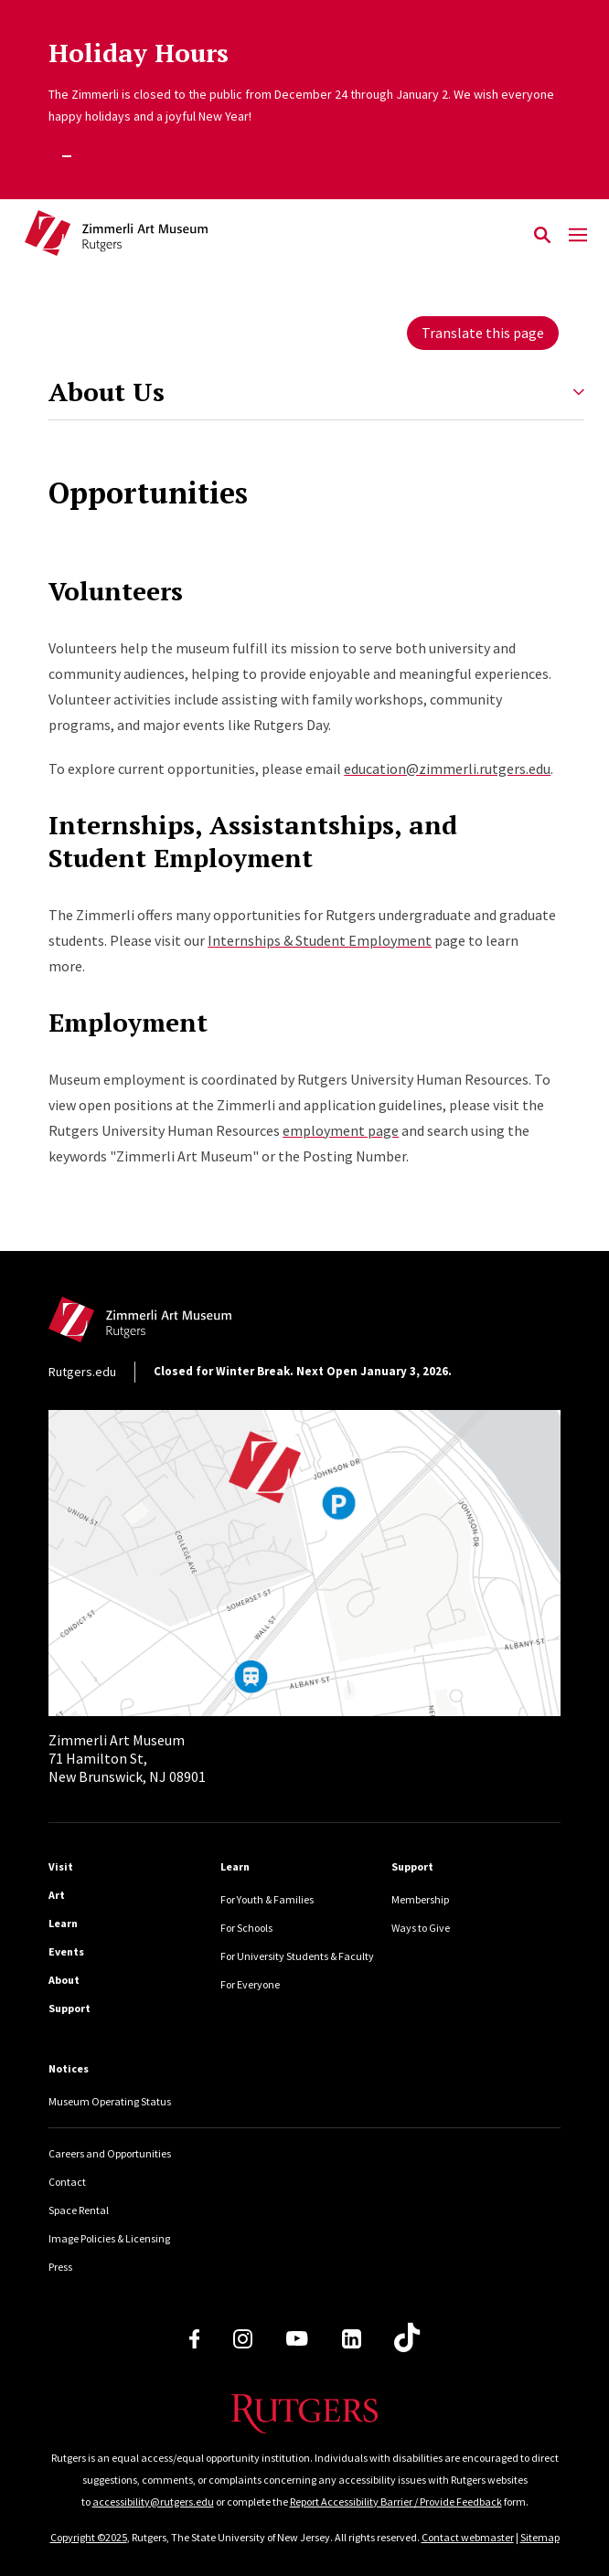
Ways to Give (420, 1928)
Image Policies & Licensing (109, 2238)
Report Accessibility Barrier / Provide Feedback (396, 2501)
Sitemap (540, 2537)
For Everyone (250, 1984)
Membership (420, 1899)
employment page (341, 1130)
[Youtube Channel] (296, 2338)
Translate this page (483, 332)
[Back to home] (171, 1324)
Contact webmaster (468, 2537)
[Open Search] (542, 236)
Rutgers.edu (82, 1371)
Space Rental (78, 2210)
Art (56, 1895)
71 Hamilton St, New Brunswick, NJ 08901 (127, 1758)
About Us (106, 392)
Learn (63, 1923)
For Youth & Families (267, 1899)
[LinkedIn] (351, 2338)
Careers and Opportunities (109, 2153)
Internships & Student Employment (320, 940)
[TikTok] (407, 2338)
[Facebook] (194, 2338)
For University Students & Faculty (297, 1956)
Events (66, 1951)
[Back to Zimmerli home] (274, 235)
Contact (67, 2182)
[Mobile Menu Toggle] (577, 236)
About (64, 1980)
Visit (60, 1866)
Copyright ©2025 (88, 2537)
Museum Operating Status (109, 2101)
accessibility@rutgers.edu (153, 2501)
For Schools (246, 1928)
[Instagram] (242, 2338)
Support (69, 2008)
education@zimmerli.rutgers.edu (447, 768)
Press (60, 2267)
